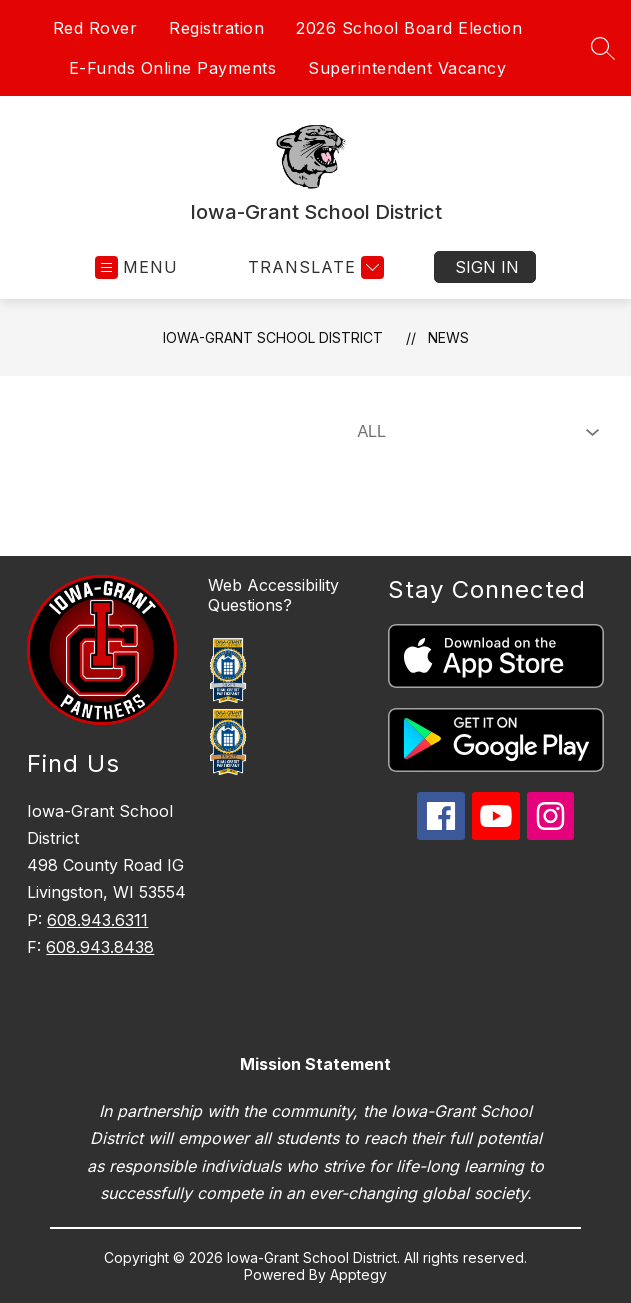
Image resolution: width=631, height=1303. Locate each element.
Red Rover (95, 28)
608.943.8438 (100, 947)
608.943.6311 (97, 920)
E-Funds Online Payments (173, 68)
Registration (216, 28)
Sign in (487, 267)
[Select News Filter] (474, 432)
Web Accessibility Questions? (273, 595)
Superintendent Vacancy (407, 68)
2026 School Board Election (409, 28)
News (448, 337)
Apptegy (358, 1274)
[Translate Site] (313, 267)
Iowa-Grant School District (273, 337)
